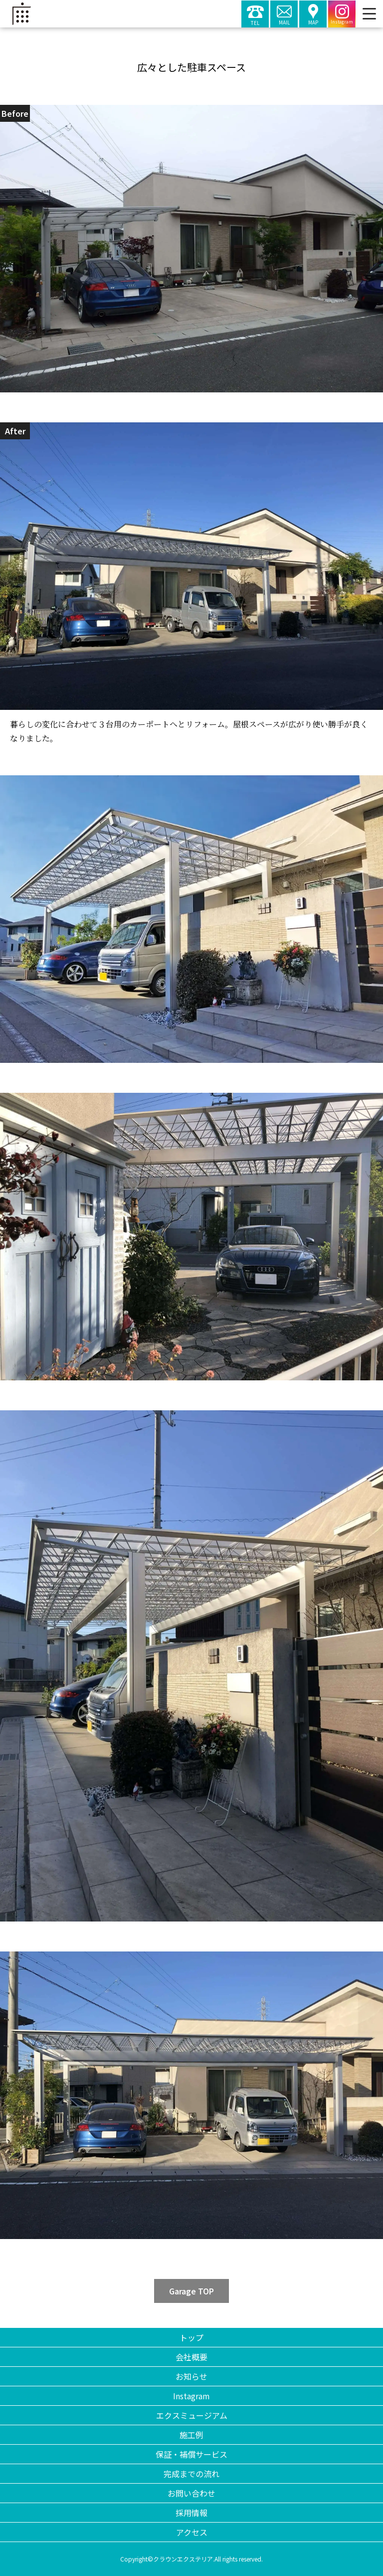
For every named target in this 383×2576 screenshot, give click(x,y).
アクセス (191, 2532)
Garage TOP (191, 2291)
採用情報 (191, 2513)
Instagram (191, 2396)
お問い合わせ (191, 2493)
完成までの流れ (191, 2474)
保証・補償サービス (191, 2454)
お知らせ (191, 2376)
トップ (191, 2337)
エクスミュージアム (191, 2415)
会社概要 (191, 2357)
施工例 (191, 2435)
